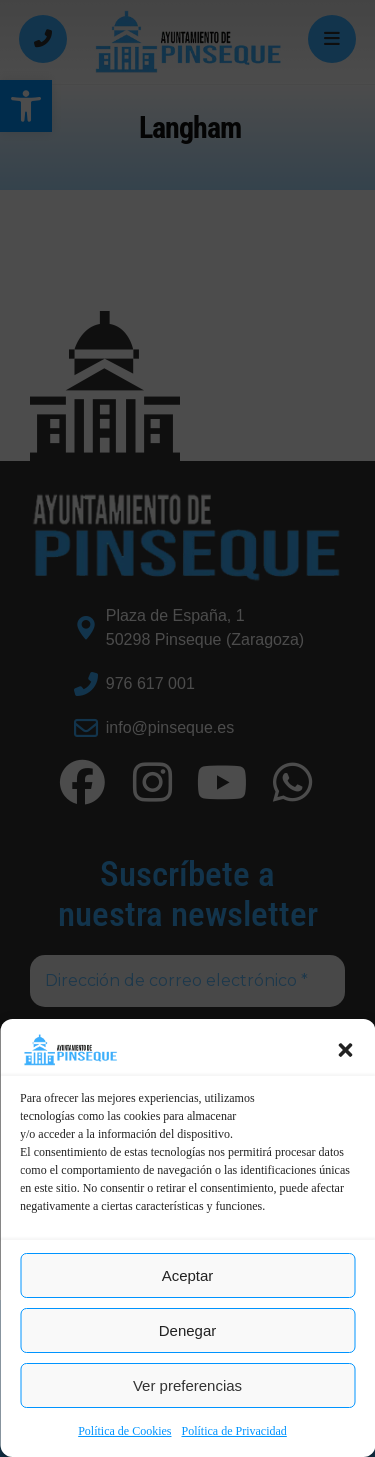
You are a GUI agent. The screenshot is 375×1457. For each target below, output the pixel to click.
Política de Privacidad (234, 1431)
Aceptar (188, 1275)
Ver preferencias (187, 1385)
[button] (345, 1050)
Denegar (188, 1330)
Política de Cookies (124, 1431)
